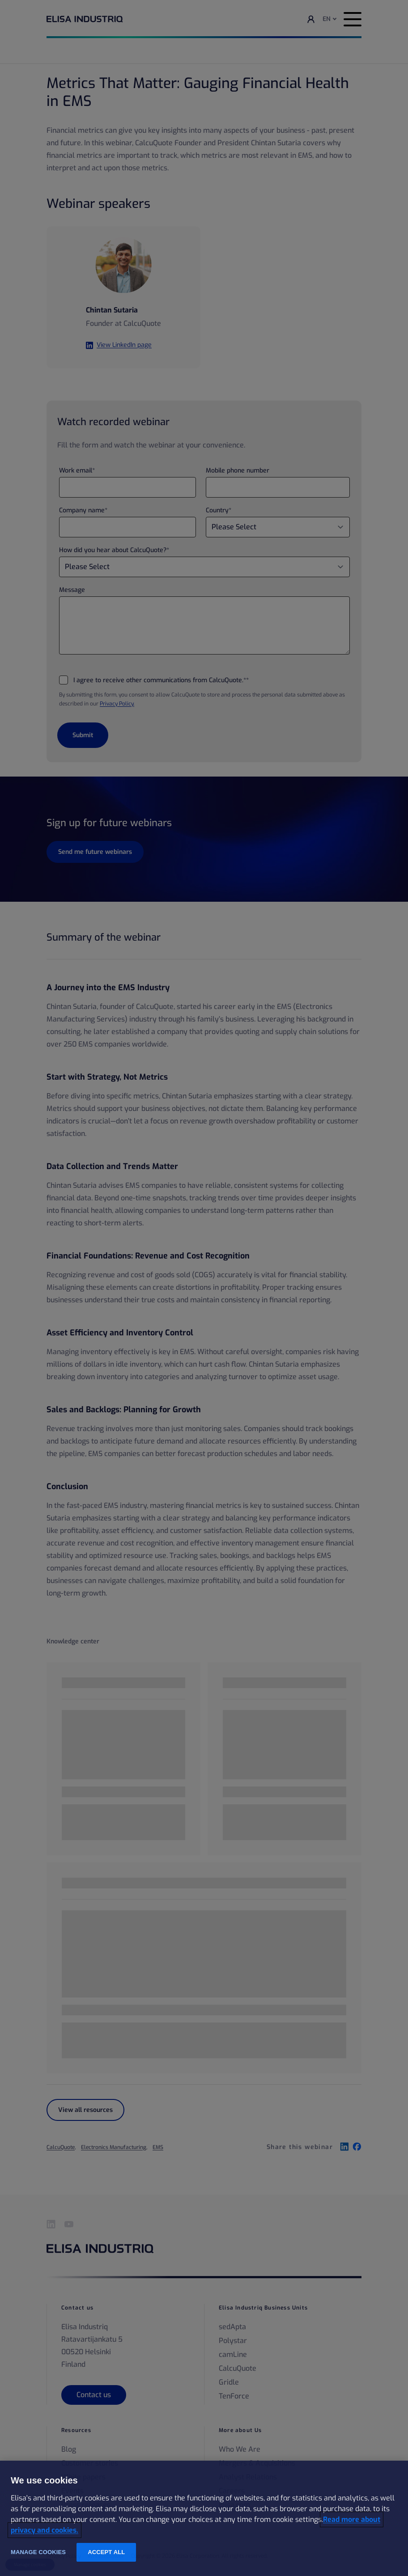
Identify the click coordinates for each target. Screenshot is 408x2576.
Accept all (106, 2552)
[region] (204, 2518)
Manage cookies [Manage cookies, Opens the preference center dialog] (38, 2552)
